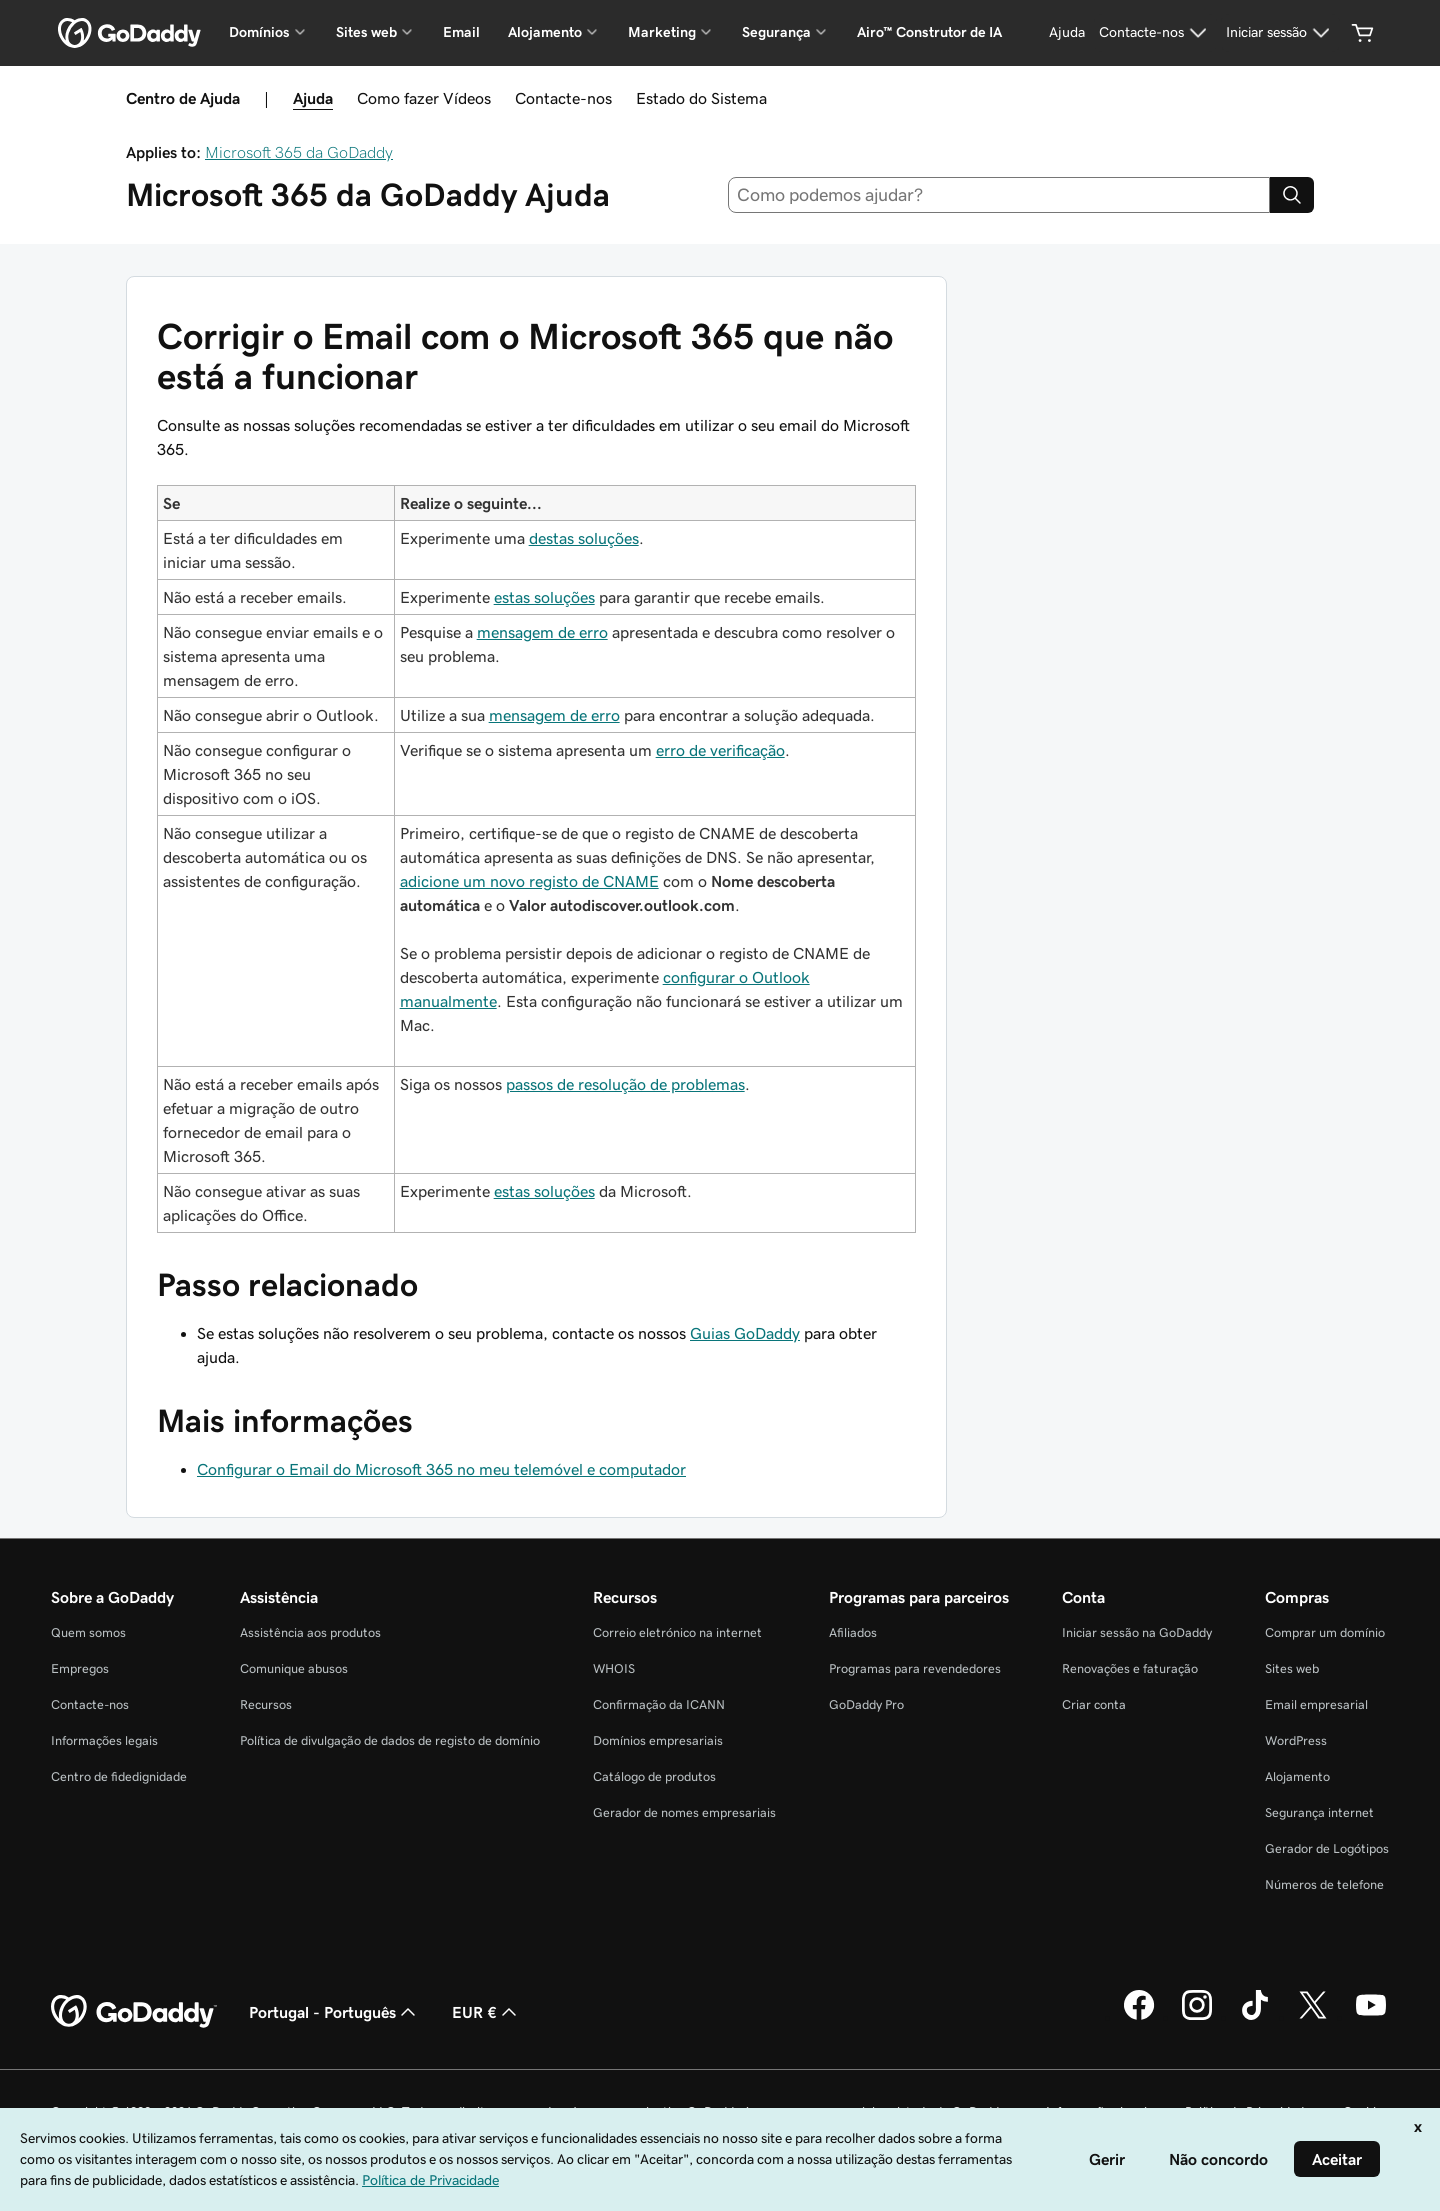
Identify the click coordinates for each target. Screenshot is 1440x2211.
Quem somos (88, 1632)
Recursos (266, 1704)
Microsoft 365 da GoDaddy (299, 152)
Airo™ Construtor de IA (929, 32)
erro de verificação (720, 750)
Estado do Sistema (701, 98)
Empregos (80, 1668)
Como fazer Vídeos (424, 98)
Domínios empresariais (658, 1740)
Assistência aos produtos (310, 1632)
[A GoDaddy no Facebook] (1139, 2017)
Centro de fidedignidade (119, 1776)
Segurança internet (1319, 1812)
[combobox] (999, 195)
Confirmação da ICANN (659, 1704)
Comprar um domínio (1325, 1632)
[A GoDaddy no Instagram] (1197, 2017)
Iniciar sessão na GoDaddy (1137, 1632)
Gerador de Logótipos (1327, 1848)
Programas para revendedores (915, 1668)
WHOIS (614, 1668)
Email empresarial (1316, 1704)
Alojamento (1297, 1776)
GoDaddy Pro (866, 1704)
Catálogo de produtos (654, 1776)
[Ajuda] (1067, 33)
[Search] (1292, 195)
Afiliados (853, 1632)
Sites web (1292, 1668)
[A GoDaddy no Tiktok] (1255, 2017)
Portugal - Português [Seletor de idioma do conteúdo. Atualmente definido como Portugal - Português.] (334, 2012)
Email (461, 32)
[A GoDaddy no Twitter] (1313, 2017)
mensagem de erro (542, 632)
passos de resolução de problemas (625, 1084)
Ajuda (313, 98)
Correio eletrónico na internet (677, 1632)
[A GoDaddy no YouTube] (1371, 2017)
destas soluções (584, 538)
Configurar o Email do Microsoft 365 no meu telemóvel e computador (441, 1469)
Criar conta (1094, 1704)
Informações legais (104, 1740)
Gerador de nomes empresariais (684, 1812)
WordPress (1296, 1740)
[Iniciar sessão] (1280, 33)
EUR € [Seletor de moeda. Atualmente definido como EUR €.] (486, 2012)
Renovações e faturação (1130, 1668)
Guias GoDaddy (745, 1333)
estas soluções (544, 597)
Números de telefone (1324, 1884)
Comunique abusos (294, 1668)
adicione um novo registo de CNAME (529, 881)
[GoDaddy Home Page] (134, 2012)
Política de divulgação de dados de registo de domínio (390, 1740)
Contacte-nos (563, 98)
